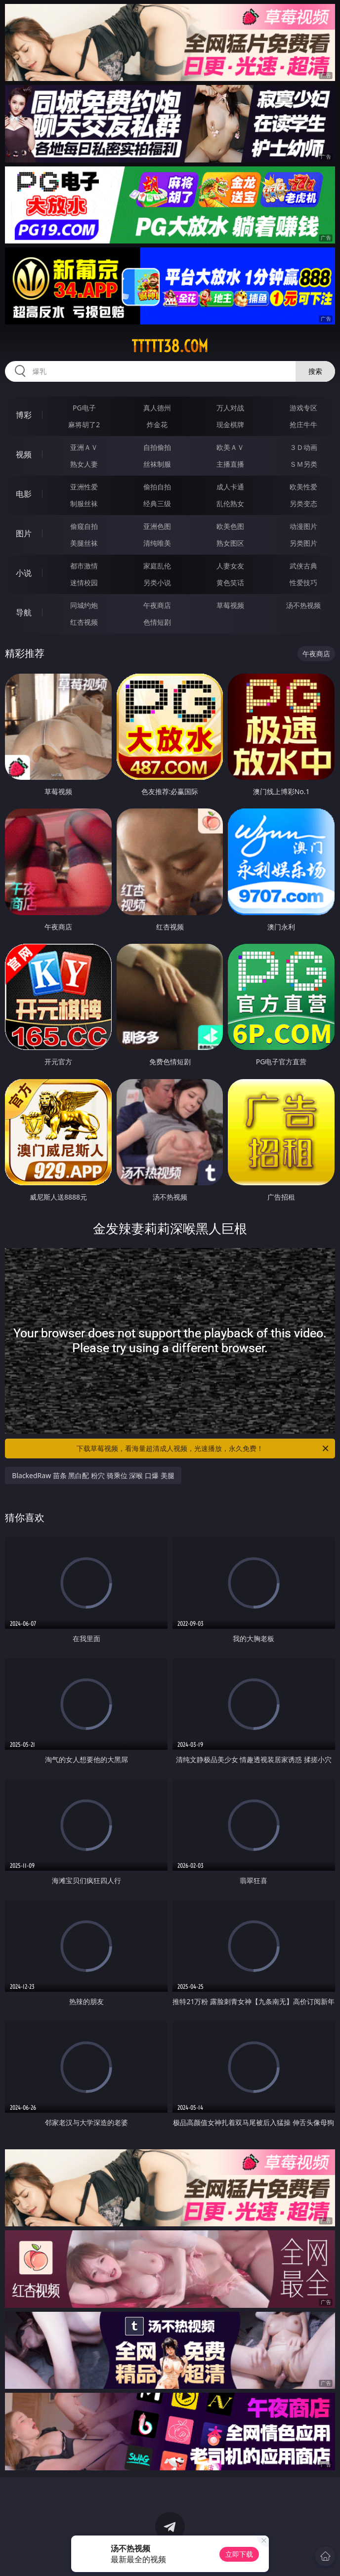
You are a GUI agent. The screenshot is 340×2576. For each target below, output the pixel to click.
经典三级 (157, 503)
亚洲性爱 (84, 486)
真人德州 (157, 407)
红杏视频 (84, 622)
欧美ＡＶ (230, 447)
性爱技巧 (303, 582)
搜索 (315, 371)
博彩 (24, 414)
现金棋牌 (230, 424)
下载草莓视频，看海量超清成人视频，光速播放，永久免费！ (203, 1448)
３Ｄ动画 (303, 447)
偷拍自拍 (157, 486)
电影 (24, 493)
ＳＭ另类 (303, 464)
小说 (24, 572)
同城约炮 (84, 605)
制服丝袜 (84, 503)
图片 (24, 533)
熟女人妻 (84, 464)
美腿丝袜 (84, 543)
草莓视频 (230, 605)
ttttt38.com (169, 346)
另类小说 (157, 582)
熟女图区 (230, 543)
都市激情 (84, 565)
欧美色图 (230, 526)
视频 (24, 454)
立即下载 (239, 2554)
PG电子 (84, 407)
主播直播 (230, 464)
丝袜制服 (157, 464)
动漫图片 (303, 526)
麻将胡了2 (84, 424)
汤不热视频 (303, 605)
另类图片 (303, 543)
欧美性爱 (303, 486)
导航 (24, 612)
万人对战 (230, 407)
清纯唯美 (157, 543)
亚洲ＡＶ (84, 447)
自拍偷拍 (157, 447)
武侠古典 (303, 565)
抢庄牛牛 (303, 424)
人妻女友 (230, 565)
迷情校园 (84, 582)
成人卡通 (230, 486)
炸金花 (157, 424)
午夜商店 (157, 605)
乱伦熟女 (230, 503)
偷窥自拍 (84, 526)
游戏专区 (303, 407)
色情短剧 (157, 622)
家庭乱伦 (157, 565)
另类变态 (303, 503)
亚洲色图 (157, 526)
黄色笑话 (230, 582)
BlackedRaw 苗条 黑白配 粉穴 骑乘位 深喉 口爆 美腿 (93, 1475)
